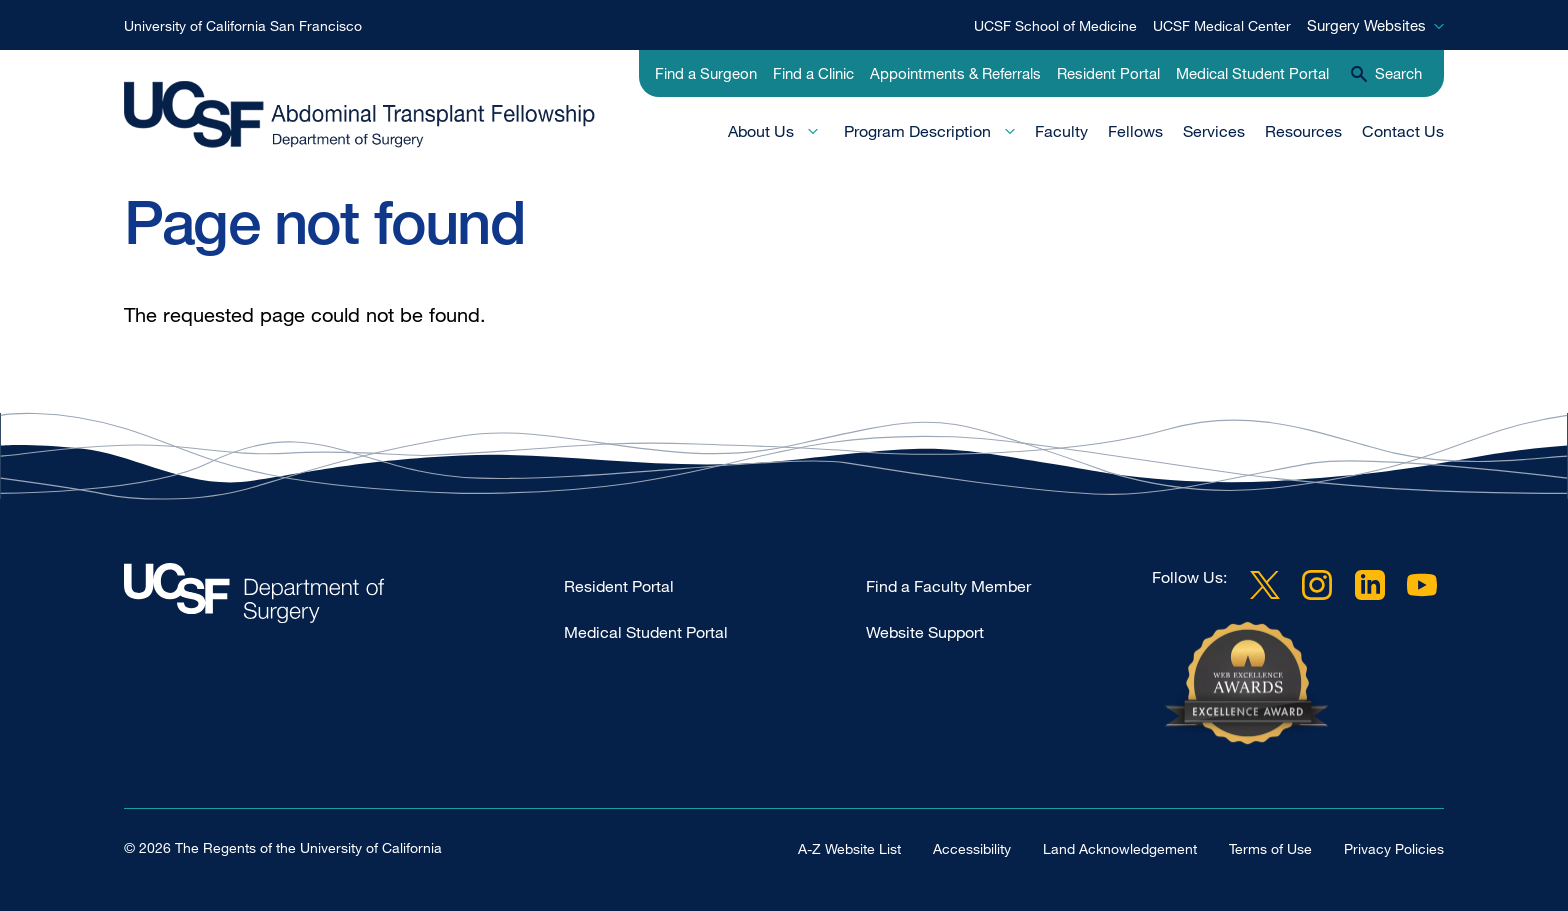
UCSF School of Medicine (1055, 25)
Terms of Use (1270, 848)
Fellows (1135, 131)
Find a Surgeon (706, 73)
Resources (1303, 131)
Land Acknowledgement (1120, 848)
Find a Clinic (813, 73)
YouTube (1422, 585)
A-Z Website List (849, 848)
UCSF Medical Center (1222, 25)
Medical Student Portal (1252, 73)
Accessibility (972, 848)
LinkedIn (1370, 585)
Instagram (1317, 585)
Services (1214, 131)
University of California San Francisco (243, 25)
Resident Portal (1108, 73)
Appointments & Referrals (955, 73)
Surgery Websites (1366, 25)
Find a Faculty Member (948, 586)
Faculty (1061, 131)
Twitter (1265, 585)
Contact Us (1403, 131)
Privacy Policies (1394, 848)
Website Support (925, 632)
